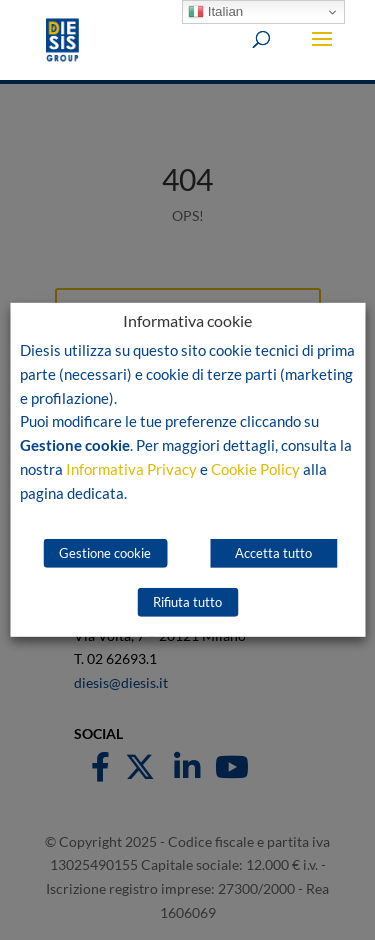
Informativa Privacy (131, 469)
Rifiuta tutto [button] (187, 602)
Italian (215, 12)
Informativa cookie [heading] (187, 321)
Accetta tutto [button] (273, 553)
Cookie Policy (255, 469)
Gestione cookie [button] (105, 553)
